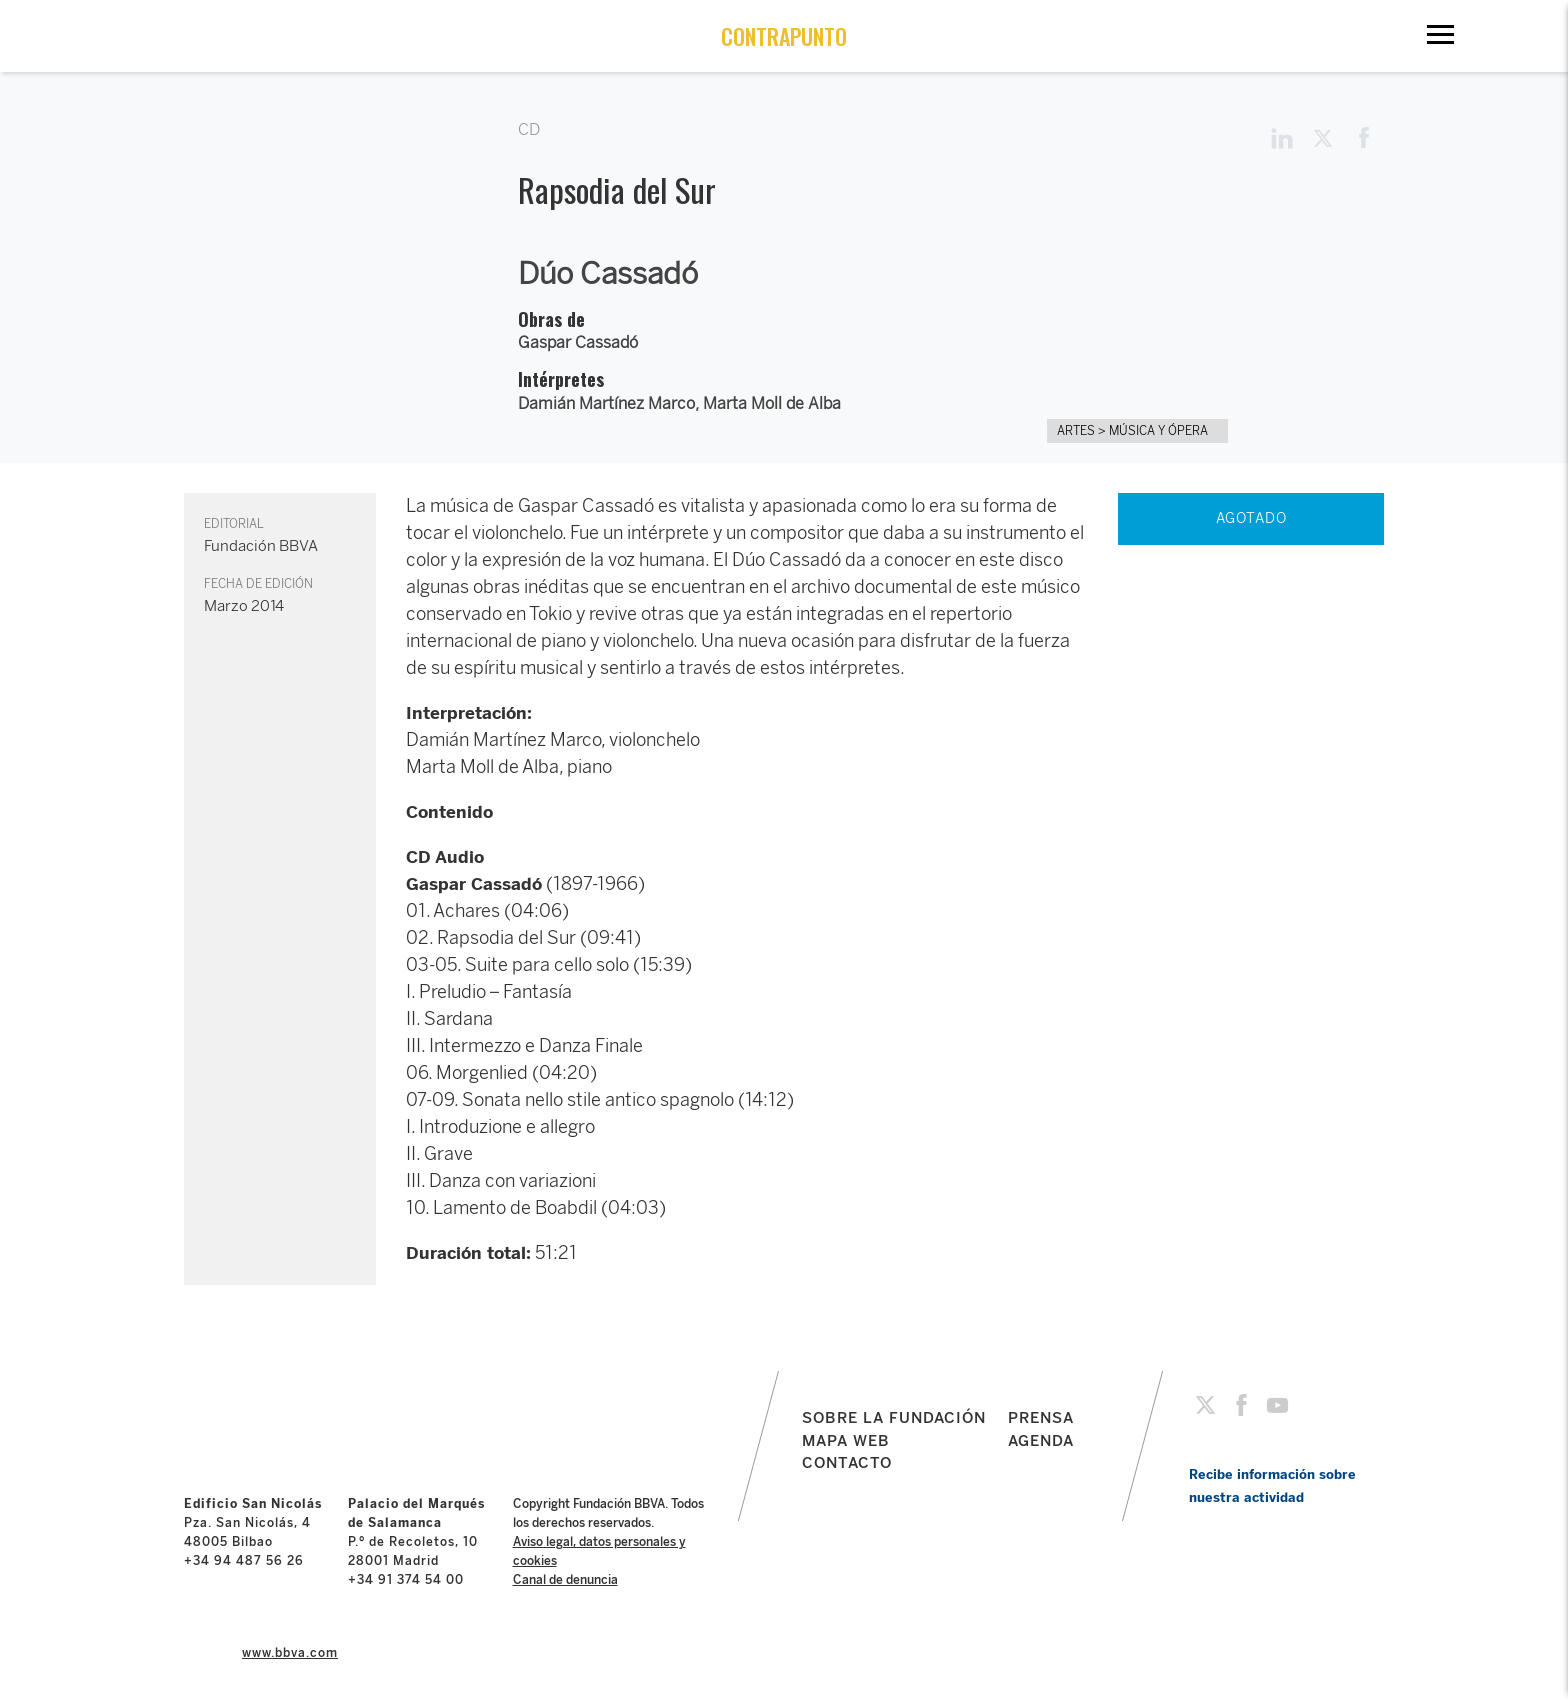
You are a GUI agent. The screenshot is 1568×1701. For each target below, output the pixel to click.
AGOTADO (1251, 518)
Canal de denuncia (565, 1580)
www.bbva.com (290, 1653)
